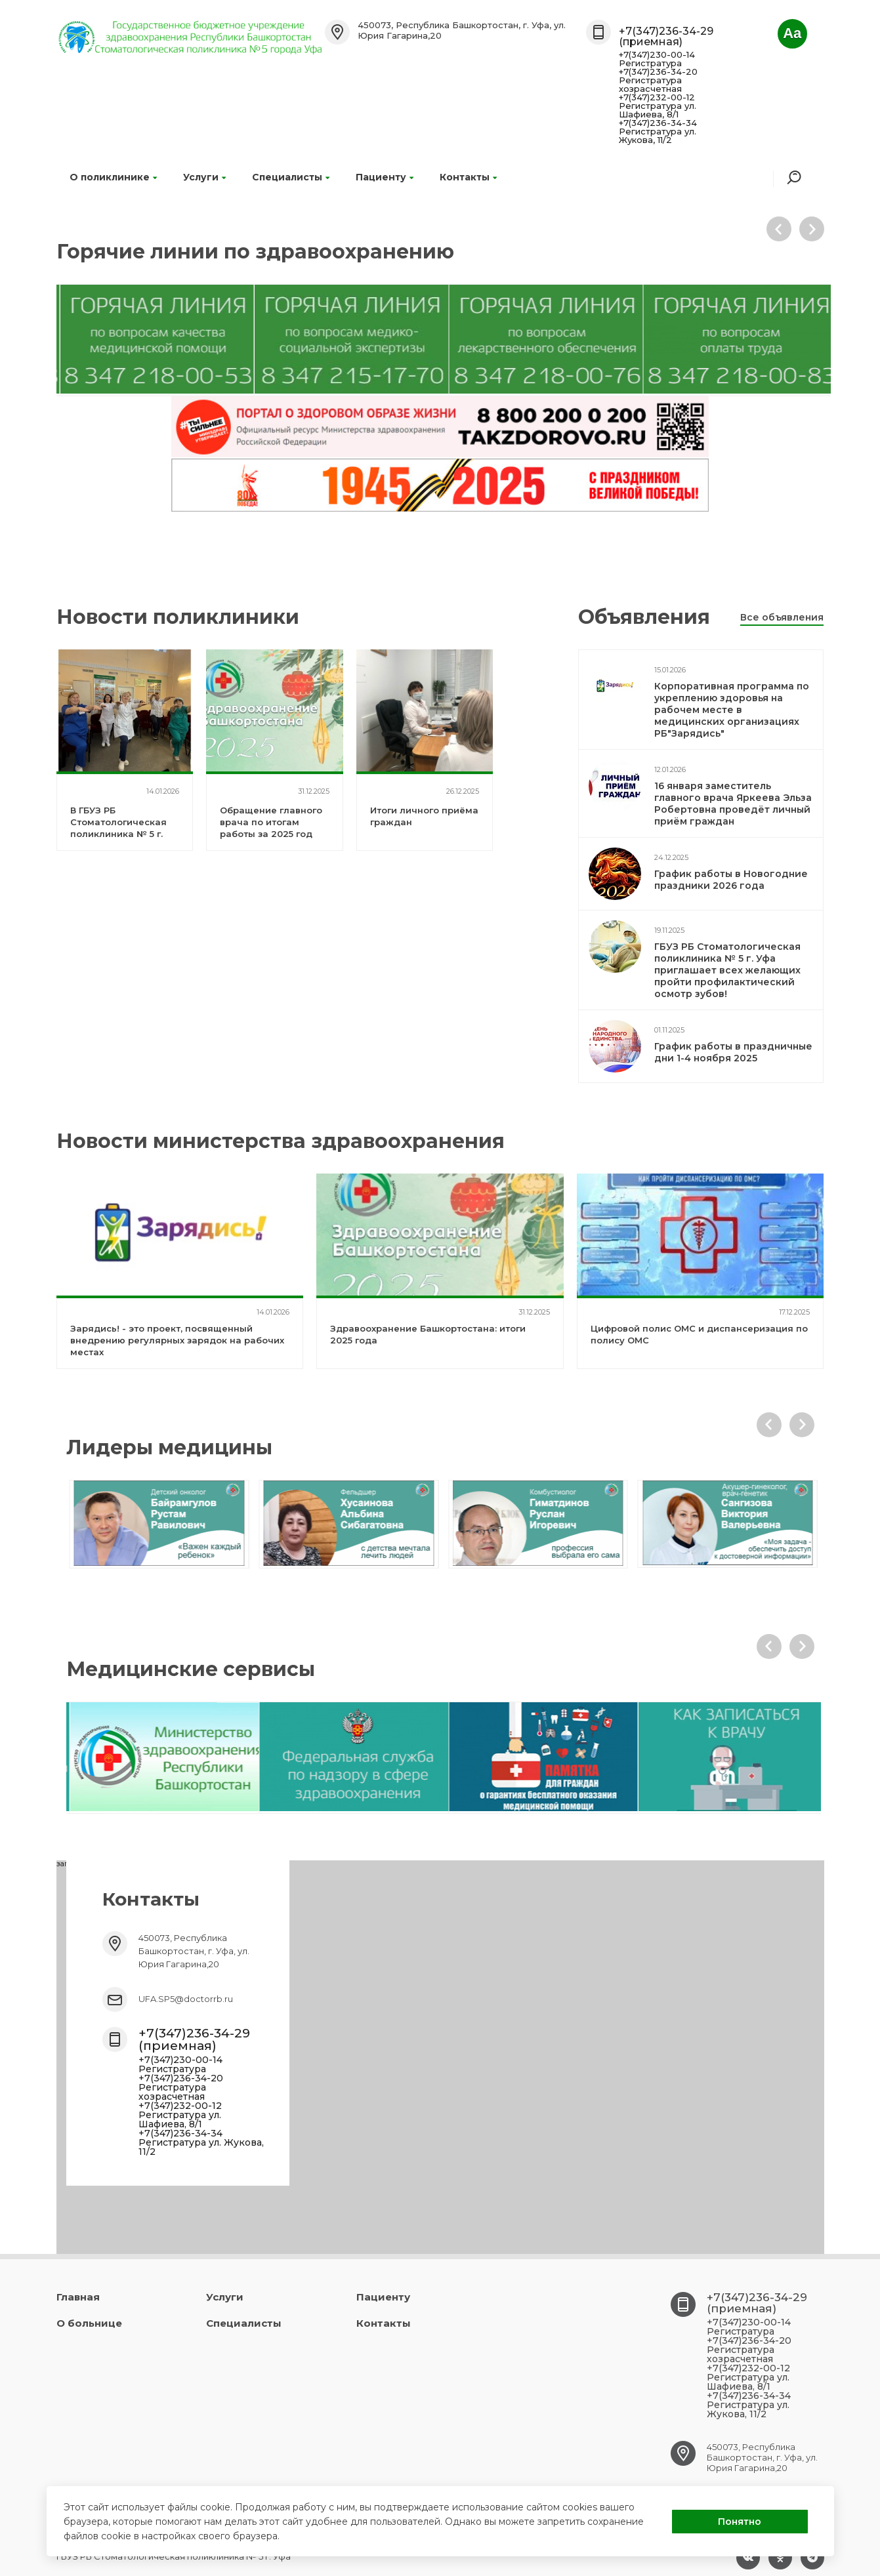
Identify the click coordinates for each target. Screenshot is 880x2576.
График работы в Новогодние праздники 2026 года (731, 879)
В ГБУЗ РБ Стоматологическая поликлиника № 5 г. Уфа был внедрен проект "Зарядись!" (118, 834)
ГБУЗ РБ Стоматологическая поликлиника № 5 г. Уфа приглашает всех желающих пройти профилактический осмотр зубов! (727, 970)
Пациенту (384, 177)
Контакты (468, 177)
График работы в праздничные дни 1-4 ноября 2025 (733, 1052)
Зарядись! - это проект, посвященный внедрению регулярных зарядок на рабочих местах (177, 1340)
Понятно (739, 2521)
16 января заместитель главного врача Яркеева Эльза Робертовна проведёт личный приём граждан (733, 803)
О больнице (89, 2323)
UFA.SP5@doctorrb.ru (185, 1998)
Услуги (204, 177)
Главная (78, 2297)
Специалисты (290, 177)
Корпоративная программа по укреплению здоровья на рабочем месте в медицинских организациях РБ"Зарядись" (731, 709)
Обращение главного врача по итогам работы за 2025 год (271, 822)
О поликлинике (113, 177)
